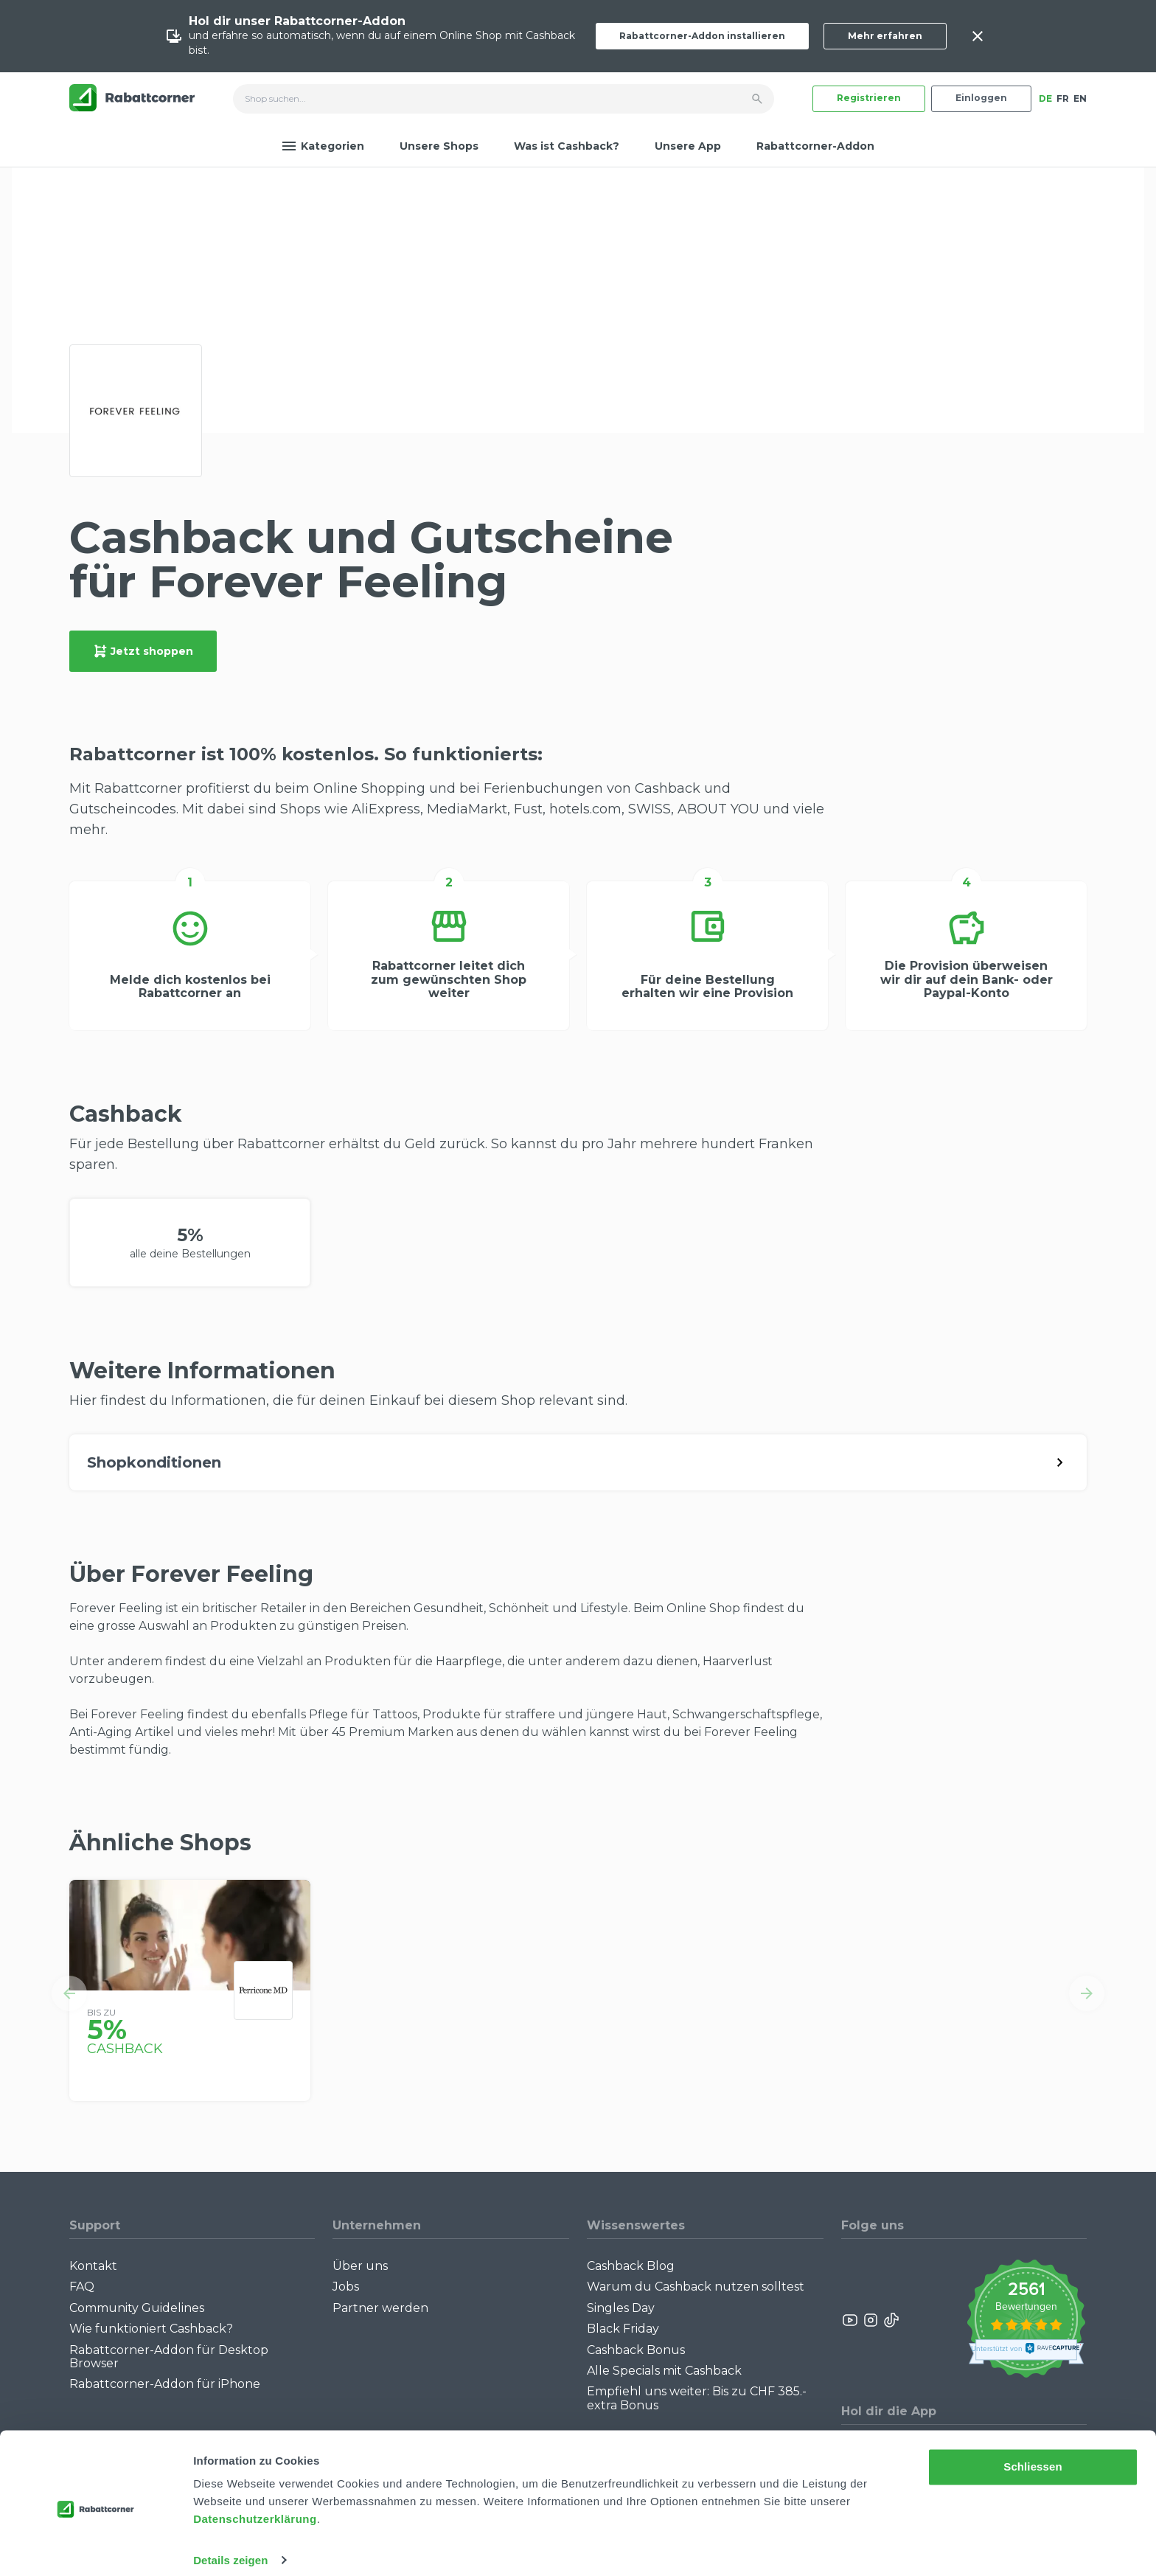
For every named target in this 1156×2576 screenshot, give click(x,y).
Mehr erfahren (885, 35)
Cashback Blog (631, 2266)
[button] (69, 1993)
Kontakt (93, 2266)
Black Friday (623, 2329)
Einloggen (981, 97)
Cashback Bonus (636, 2350)
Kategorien (323, 146)
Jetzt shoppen (143, 651)
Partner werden (380, 2308)
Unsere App (688, 146)
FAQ (81, 2287)
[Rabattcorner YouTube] (850, 2320)
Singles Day (621, 2308)
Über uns (360, 2266)
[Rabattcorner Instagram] (870, 2320)
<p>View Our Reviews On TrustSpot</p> (1026, 2320)
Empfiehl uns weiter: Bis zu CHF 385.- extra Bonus (697, 2398)
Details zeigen (230, 2547)
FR (1062, 98)
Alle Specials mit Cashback (664, 2371)
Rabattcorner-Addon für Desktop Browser (168, 2356)
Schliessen (1032, 2454)
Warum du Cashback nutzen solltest (695, 2287)
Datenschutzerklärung (255, 2506)
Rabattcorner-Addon (815, 146)
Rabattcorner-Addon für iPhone (164, 2384)
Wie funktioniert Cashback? (151, 2329)
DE (1045, 98)
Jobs (345, 2287)
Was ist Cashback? (566, 146)
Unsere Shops (439, 146)
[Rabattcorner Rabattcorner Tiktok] (890, 2320)
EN (1080, 98)
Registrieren (869, 97)
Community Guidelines (136, 2308)
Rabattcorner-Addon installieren (702, 35)
